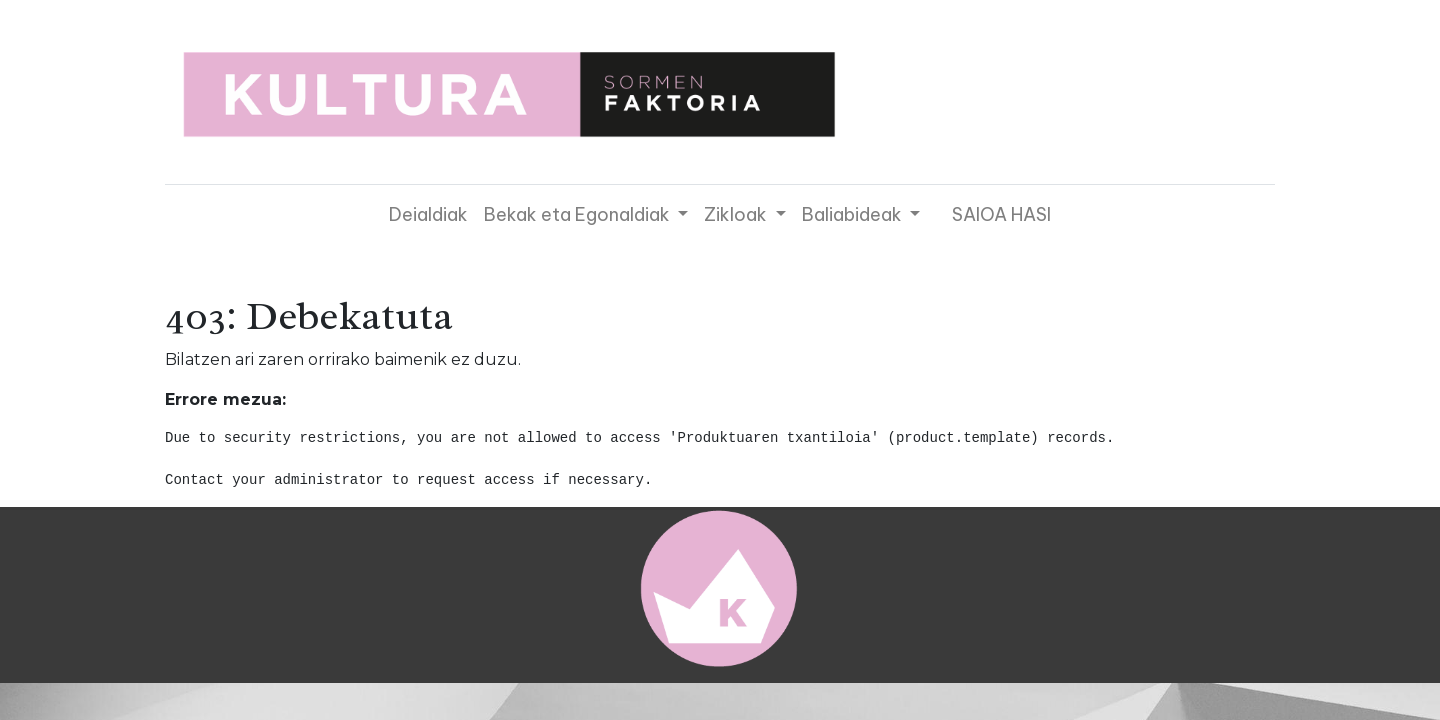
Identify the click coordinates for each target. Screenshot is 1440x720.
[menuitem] (428, 214)
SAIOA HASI (1001, 214)
